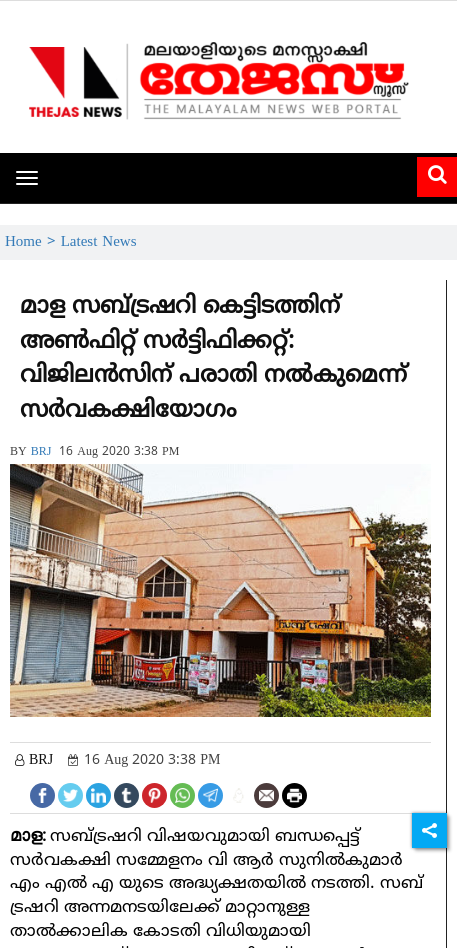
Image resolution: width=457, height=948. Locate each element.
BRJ (41, 452)
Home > (33, 242)
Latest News (99, 242)
